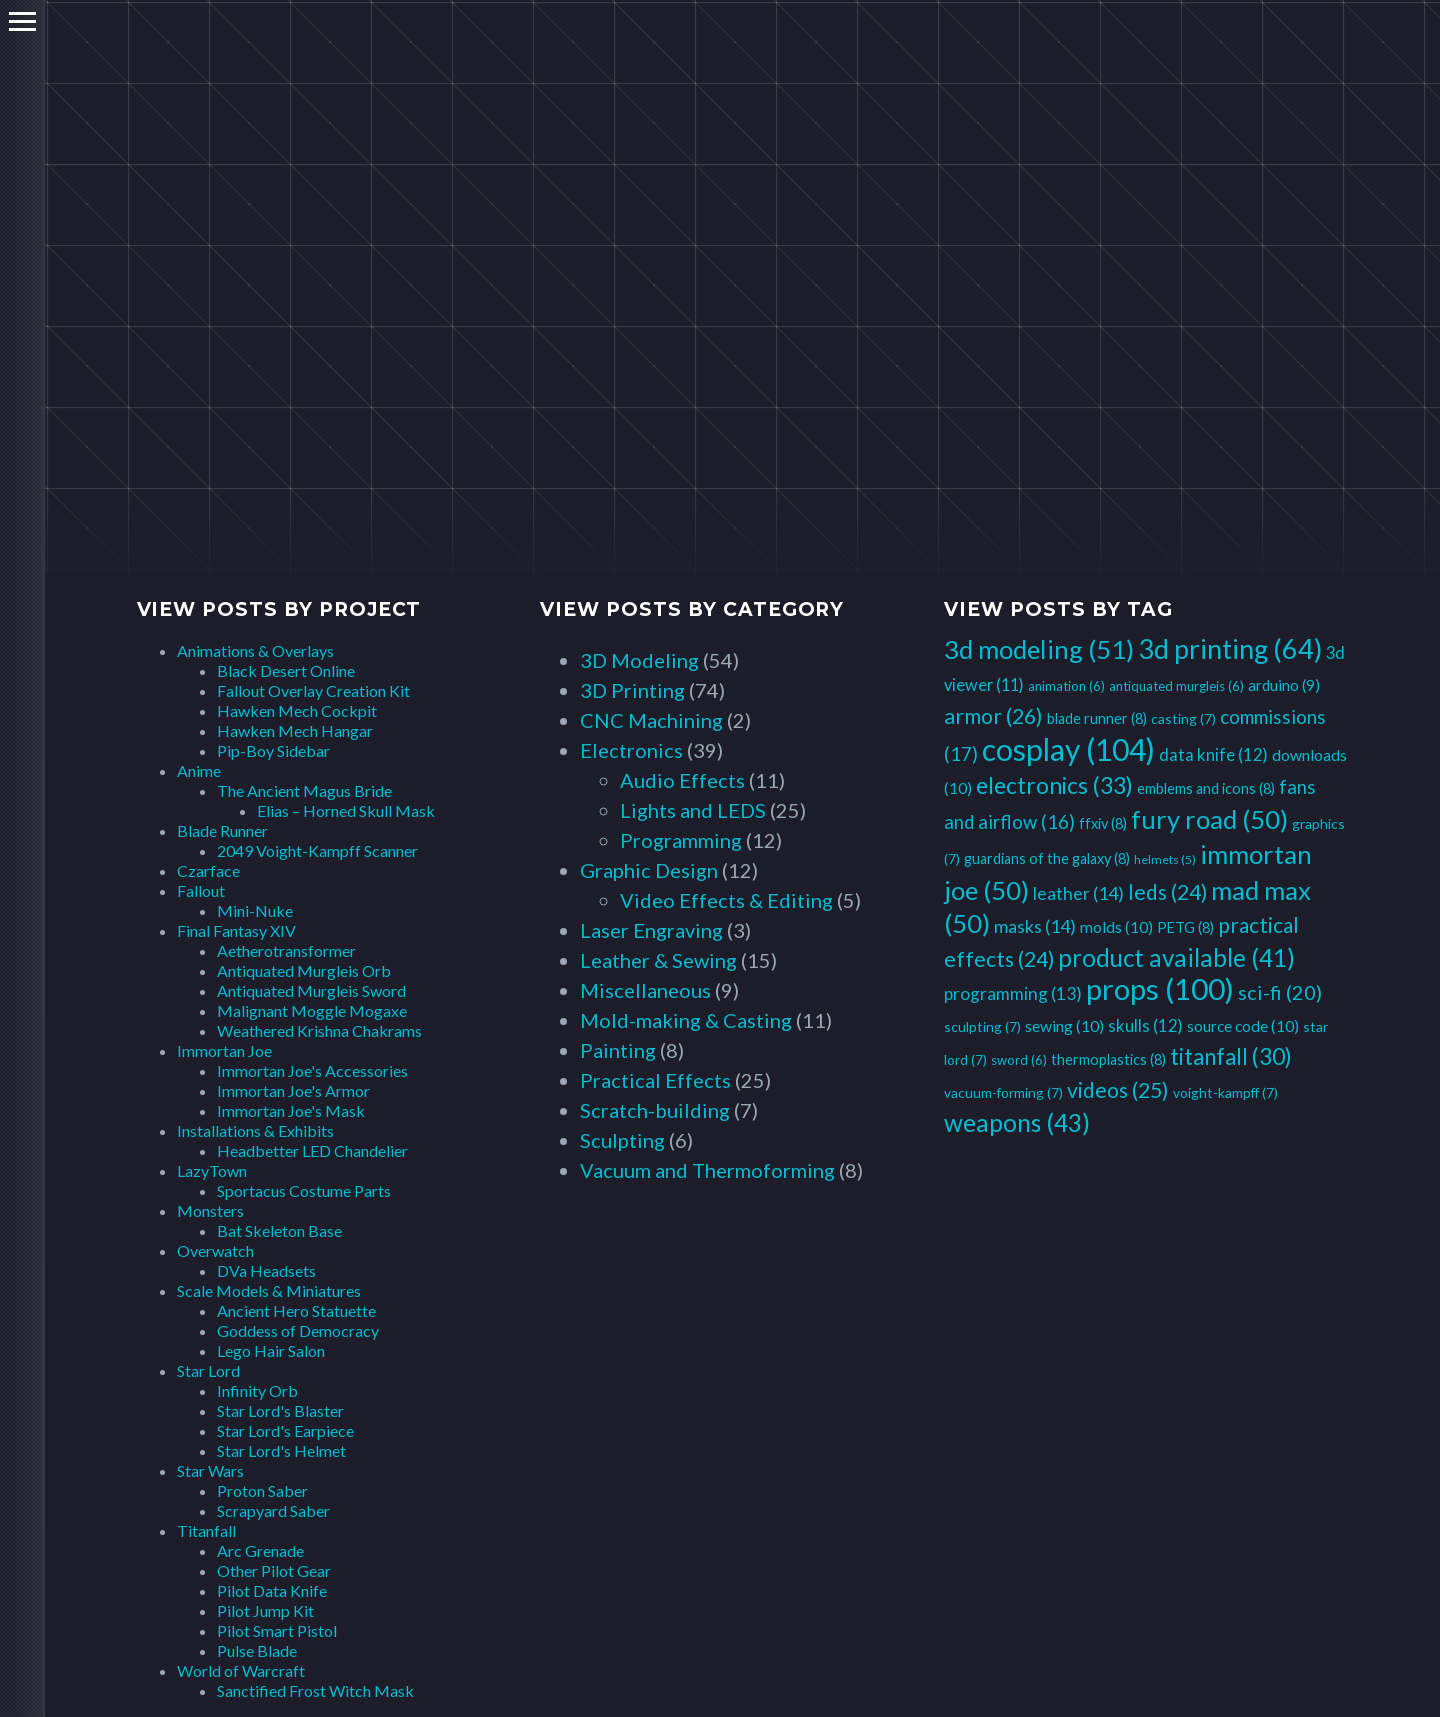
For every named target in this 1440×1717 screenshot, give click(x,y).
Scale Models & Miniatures (269, 1290)
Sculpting (622, 1140)
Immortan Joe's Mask (291, 1110)
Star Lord (208, 1370)
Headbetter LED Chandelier (312, 1150)
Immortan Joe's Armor (293, 1090)
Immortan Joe (224, 1050)
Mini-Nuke (255, 910)
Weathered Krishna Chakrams (319, 1030)
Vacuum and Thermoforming (707, 1170)
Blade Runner (222, 830)
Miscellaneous (645, 990)
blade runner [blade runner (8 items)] (1097, 718)
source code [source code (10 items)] (1243, 1025)
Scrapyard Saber (273, 1510)
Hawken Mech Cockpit (297, 710)
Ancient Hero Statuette (296, 1310)
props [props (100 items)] (1160, 988)
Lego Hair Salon (271, 1350)
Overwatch (215, 1250)
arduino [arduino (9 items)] (1284, 685)
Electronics (631, 750)
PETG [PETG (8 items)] (1185, 927)
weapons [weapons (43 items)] (1017, 1122)
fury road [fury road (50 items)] (1209, 819)
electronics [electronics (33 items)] (1054, 785)
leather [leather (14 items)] (1078, 893)
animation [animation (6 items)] (1066, 686)
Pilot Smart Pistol (277, 1630)
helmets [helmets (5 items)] (1165, 859)
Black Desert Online (286, 670)
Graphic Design (649, 870)
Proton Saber (262, 1490)
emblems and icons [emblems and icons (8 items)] (1206, 788)
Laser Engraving (651, 930)
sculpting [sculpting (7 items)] (982, 1026)
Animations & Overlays (255, 650)
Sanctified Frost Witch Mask (315, 1690)
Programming (681, 840)
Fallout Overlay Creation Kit (313, 690)
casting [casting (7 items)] (1183, 718)
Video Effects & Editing (726, 900)
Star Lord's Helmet (281, 1450)
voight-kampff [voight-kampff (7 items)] (1225, 1092)
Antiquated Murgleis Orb (304, 970)
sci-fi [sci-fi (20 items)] (1280, 992)
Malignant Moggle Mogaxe (312, 1010)
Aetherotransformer (286, 950)
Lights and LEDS (693, 810)
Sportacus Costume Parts (304, 1190)
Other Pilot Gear (274, 1570)
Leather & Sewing (658, 960)
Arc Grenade (260, 1550)
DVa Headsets (266, 1270)
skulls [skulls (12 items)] (1145, 1025)
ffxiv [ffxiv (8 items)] (1103, 823)
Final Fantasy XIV (236, 930)
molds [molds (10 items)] (1116, 926)
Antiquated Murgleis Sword (311, 990)
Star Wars (210, 1470)
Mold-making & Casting (686, 1020)
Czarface (208, 870)
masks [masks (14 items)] (1035, 926)
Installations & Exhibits (255, 1130)
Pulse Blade (257, 1650)
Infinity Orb (257, 1390)
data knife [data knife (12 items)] (1213, 754)
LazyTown (212, 1170)
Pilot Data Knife (272, 1590)
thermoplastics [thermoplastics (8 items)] (1108, 1059)
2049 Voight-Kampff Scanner (317, 850)
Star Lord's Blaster (280, 1410)
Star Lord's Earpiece (285, 1430)
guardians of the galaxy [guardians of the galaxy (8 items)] (1047, 858)
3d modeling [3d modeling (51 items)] (1039, 649)
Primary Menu (22, 21)
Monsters (210, 1210)
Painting (618, 1050)
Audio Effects (682, 780)
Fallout (201, 890)
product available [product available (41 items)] (1176, 957)
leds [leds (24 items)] (1167, 891)
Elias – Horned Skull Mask (346, 810)
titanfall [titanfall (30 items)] (1231, 1056)
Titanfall (206, 1530)
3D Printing (632, 690)
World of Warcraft (241, 1670)
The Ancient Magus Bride (304, 790)
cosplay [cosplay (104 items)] (1068, 749)
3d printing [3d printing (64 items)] (1230, 648)
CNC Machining (651, 720)
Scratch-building (655, 1110)
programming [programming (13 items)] (1013, 993)
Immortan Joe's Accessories (312, 1070)
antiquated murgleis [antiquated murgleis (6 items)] (1176, 686)
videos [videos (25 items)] (1118, 1090)
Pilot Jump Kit (265, 1610)
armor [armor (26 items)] (993, 716)
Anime (199, 770)
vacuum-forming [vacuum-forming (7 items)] (1003, 1092)
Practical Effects (655, 1080)
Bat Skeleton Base (279, 1230)
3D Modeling (639, 660)
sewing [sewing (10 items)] (1064, 1025)
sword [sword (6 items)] (1019, 1060)
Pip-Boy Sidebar (273, 750)
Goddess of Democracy (298, 1330)
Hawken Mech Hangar (295, 730)
